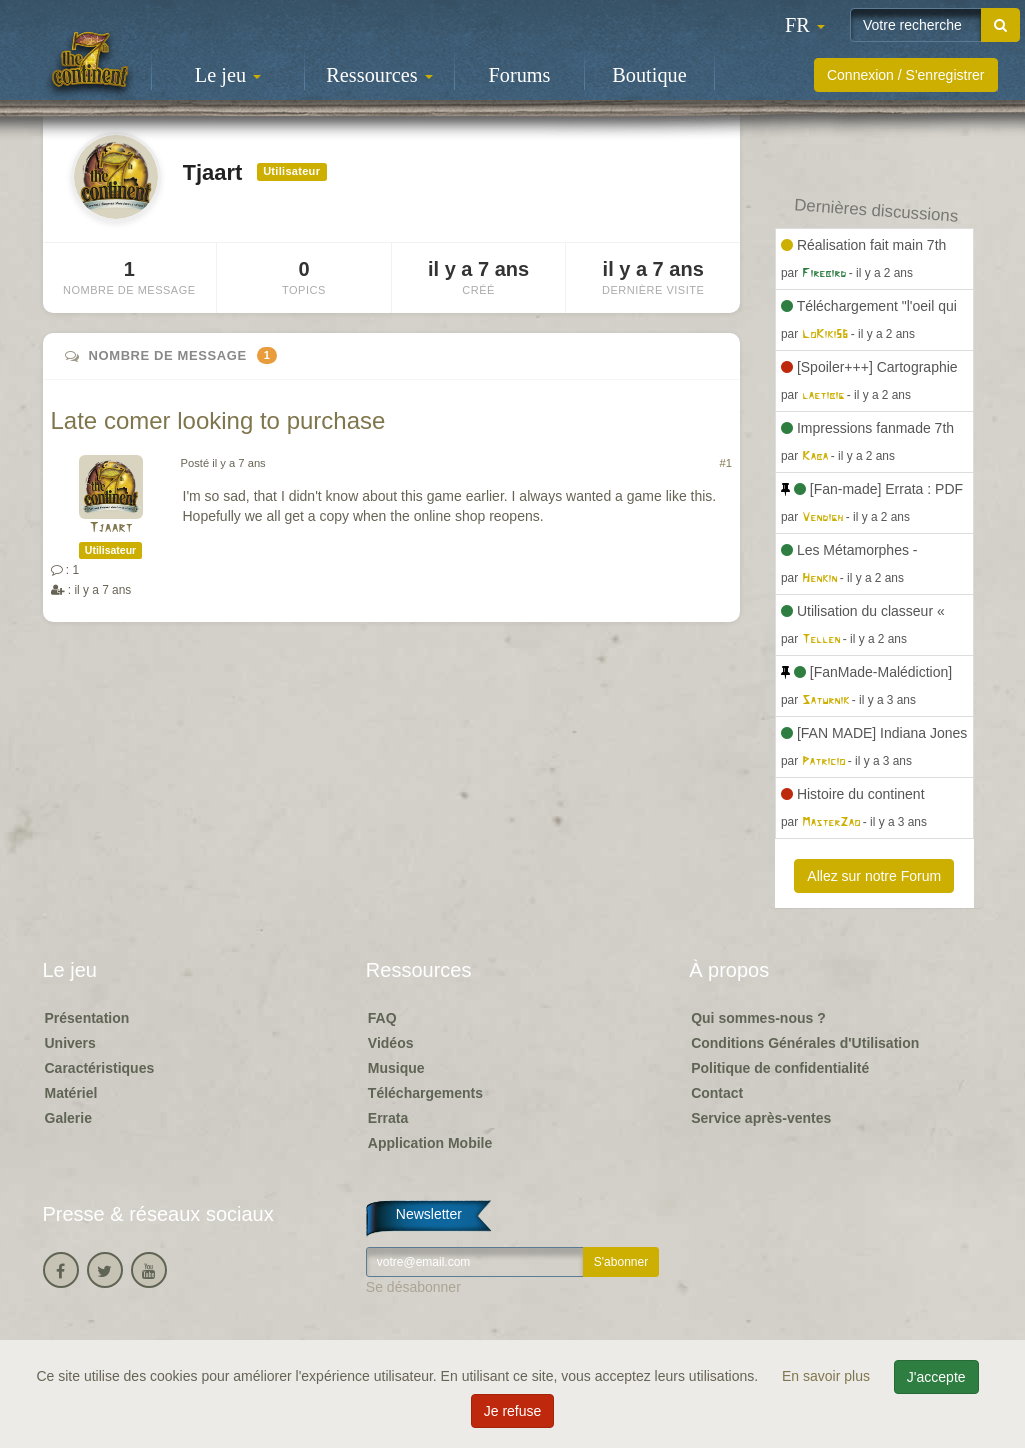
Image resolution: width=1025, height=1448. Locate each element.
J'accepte (936, 1377)
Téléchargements (425, 1093)
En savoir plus (828, 1376)
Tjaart (110, 528)
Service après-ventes (761, 1118)
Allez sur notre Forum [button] (874, 876)
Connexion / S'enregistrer (906, 75)
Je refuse (513, 1411)
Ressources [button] (379, 75)
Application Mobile (430, 1143)
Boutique (649, 75)
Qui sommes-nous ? (758, 1018)
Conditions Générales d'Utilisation (805, 1043)
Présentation (87, 1018)
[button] (805, 25)
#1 (726, 463)
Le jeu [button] (228, 75)
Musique (396, 1068)
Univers (70, 1043)
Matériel (71, 1093)
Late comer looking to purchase (218, 420)
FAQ (382, 1018)
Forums (520, 75)
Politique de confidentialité (780, 1068)
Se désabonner (413, 1287)
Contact (717, 1093)
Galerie (68, 1118)
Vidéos (391, 1043)
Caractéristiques (100, 1068)
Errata (388, 1118)
